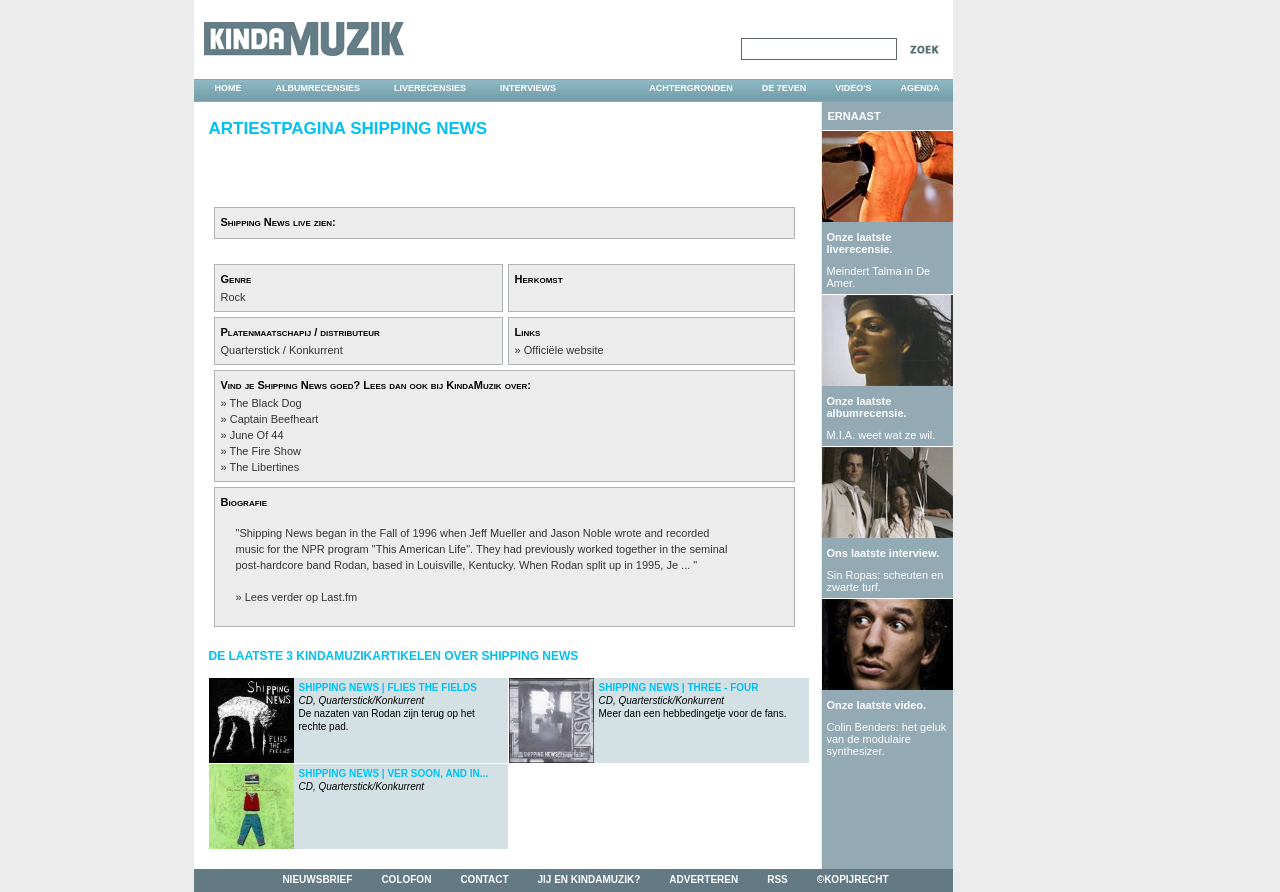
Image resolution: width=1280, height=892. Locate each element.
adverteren (703, 879)
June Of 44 (257, 435)
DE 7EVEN (784, 88)
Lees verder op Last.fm (301, 597)
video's (853, 88)
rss (777, 879)
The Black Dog (265, 403)
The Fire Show (265, 451)
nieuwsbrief (317, 879)
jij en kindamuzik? (589, 879)
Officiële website (564, 350)
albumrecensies (318, 88)
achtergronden (691, 88)
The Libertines (264, 467)
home (228, 88)
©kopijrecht (853, 879)
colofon (406, 879)
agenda (919, 88)
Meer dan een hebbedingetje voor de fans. (693, 700)
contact (484, 879)
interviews (528, 88)
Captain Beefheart (274, 419)
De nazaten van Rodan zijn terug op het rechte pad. (388, 707)
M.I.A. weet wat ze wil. (881, 435)
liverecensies (430, 88)
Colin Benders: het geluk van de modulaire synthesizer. (887, 739)
